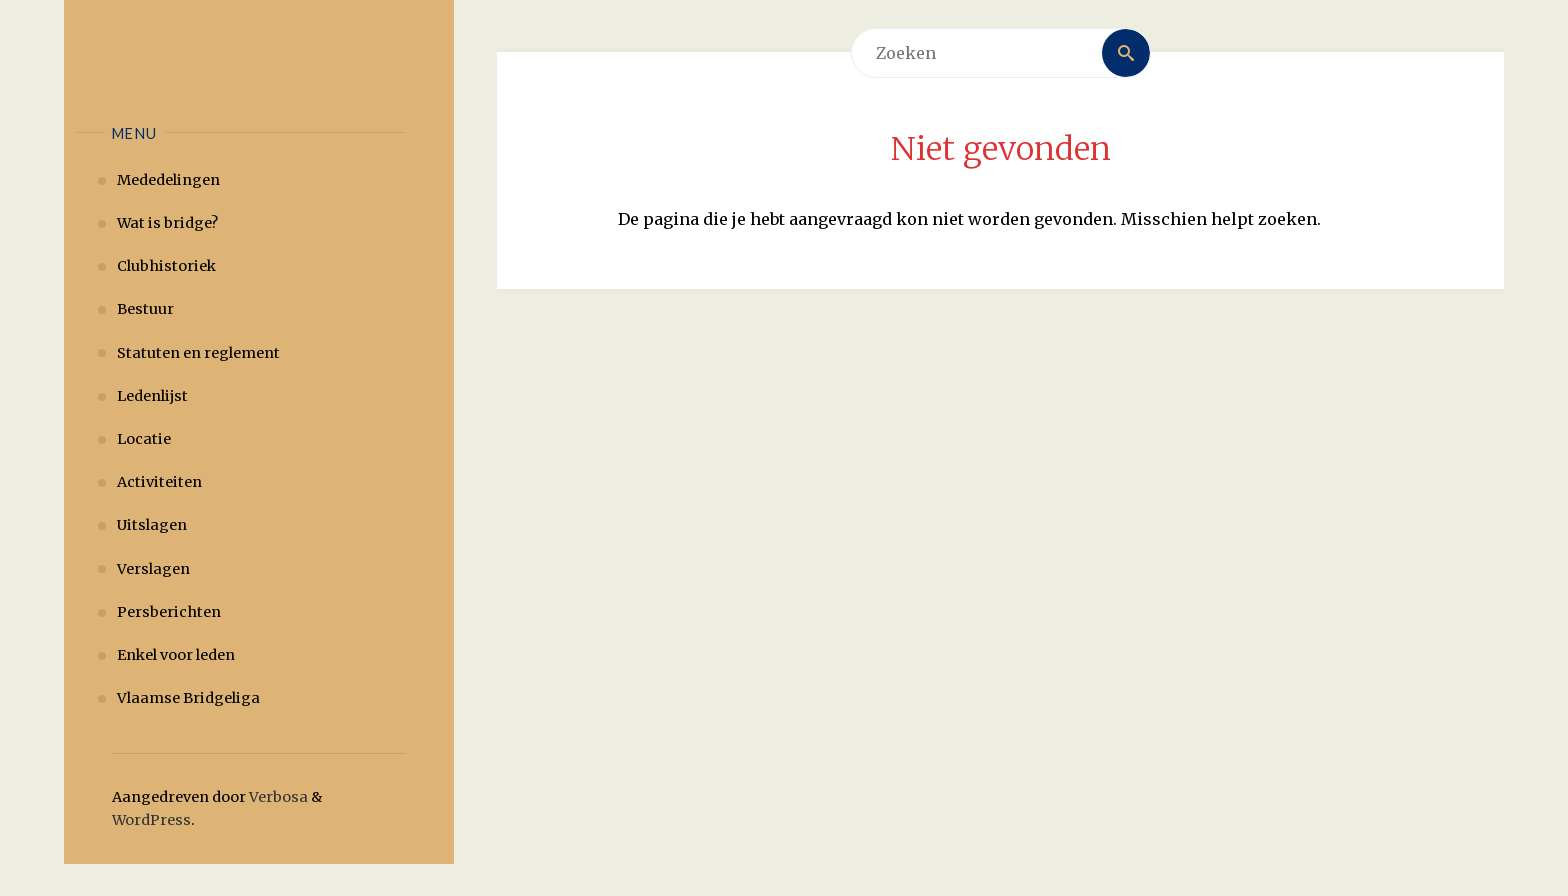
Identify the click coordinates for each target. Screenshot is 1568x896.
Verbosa (277, 797)
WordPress (151, 820)
